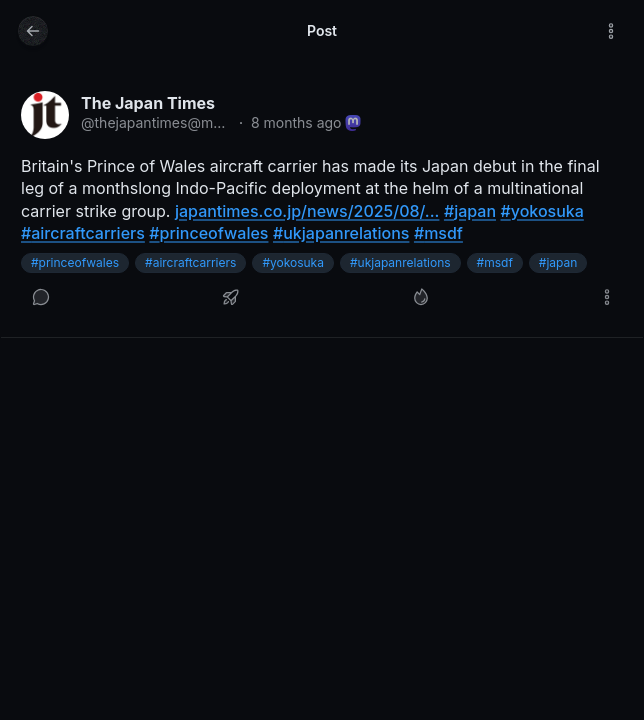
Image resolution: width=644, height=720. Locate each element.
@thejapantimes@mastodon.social (156, 122)
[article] (322, 204)
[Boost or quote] (231, 297)
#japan (558, 262)
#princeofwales (75, 262)
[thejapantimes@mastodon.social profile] (45, 115)
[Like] (421, 297)
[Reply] (41, 297)
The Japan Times (148, 103)
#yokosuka (293, 262)
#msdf (495, 262)
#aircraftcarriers (190, 262)
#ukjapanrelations (400, 262)
